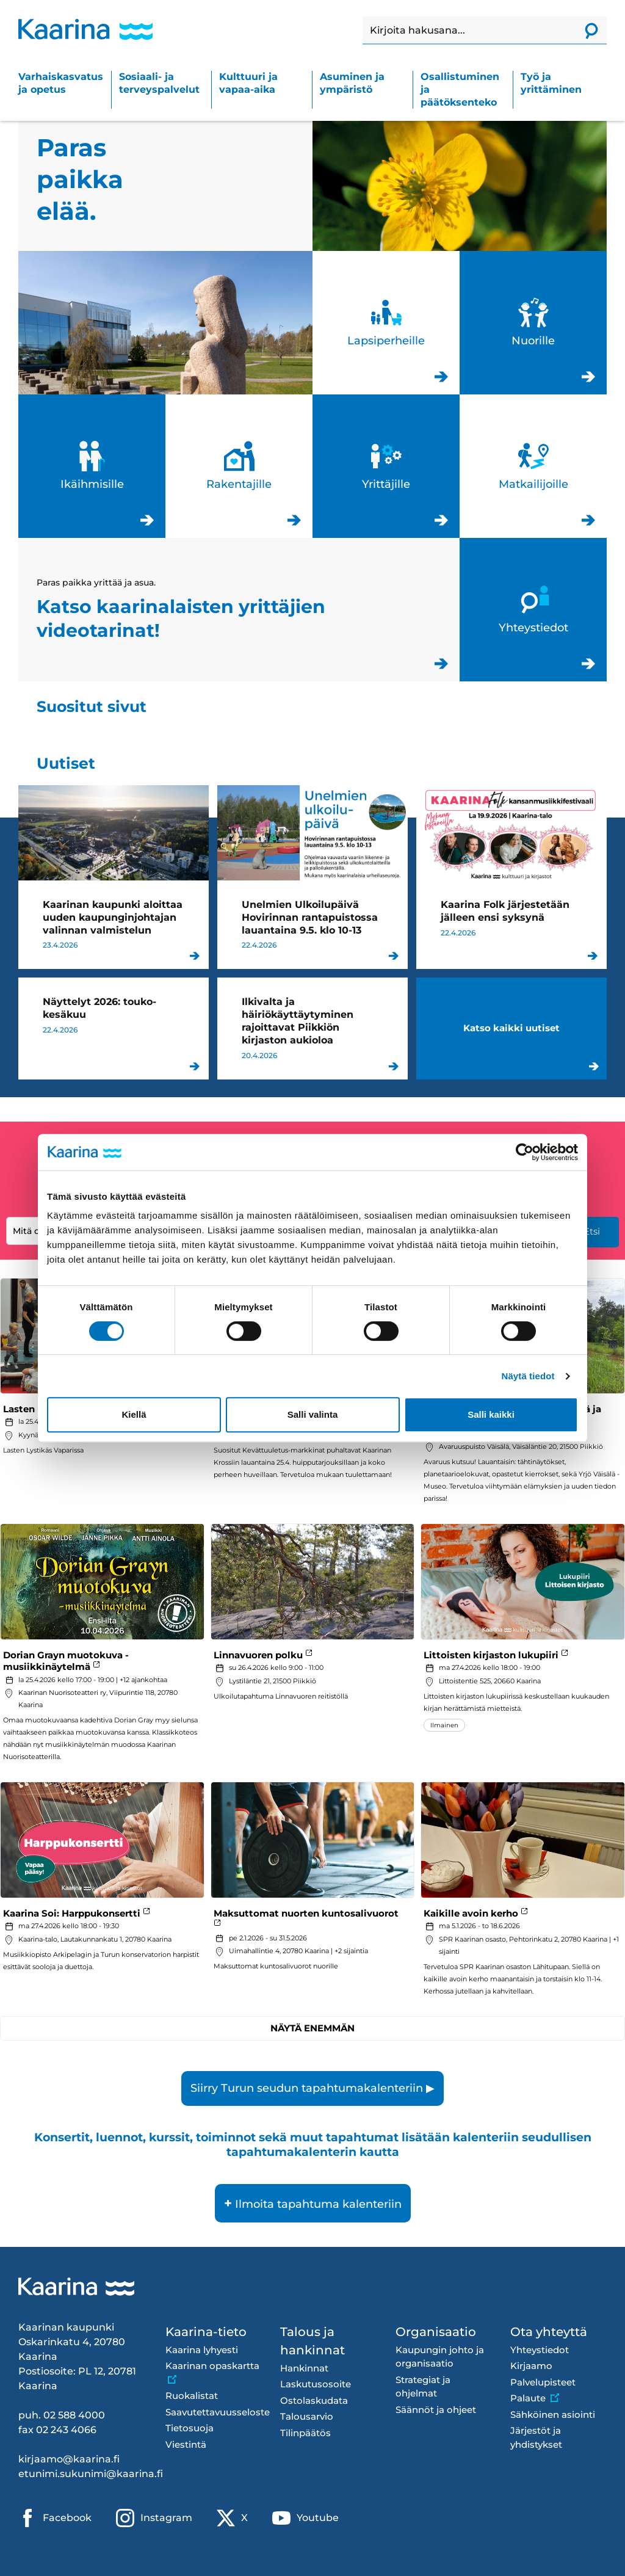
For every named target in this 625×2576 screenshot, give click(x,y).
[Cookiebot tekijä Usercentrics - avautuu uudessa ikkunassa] (524, 1152)
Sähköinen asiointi (552, 2414)
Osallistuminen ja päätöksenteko (460, 89)
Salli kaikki (491, 1414)
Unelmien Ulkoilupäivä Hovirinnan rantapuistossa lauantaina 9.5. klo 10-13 (312, 877)
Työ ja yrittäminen (551, 83)
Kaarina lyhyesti (201, 2350)
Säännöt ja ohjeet (436, 2409)
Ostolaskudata (314, 2400)
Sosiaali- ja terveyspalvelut (159, 83)
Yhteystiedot (533, 609)
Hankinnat (304, 2368)
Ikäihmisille (91, 466)
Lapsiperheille (386, 322)
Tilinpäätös (305, 2433)
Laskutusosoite (315, 2384)
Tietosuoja (189, 2428)
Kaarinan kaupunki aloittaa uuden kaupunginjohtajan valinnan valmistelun (113, 877)
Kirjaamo (531, 2365)
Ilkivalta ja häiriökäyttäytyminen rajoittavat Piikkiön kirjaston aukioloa (312, 1028)
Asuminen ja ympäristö (352, 83)
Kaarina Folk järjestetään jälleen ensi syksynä (511, 877)
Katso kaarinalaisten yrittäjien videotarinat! (239, 609)
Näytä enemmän (312, 2028)
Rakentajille (238, 466)
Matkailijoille (533, 466)
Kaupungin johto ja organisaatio (440, 2357)
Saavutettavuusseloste (213, 2412)
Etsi (591, 1231)
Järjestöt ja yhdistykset (536, 2437)
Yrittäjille (386, 466)
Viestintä (185, 2444)
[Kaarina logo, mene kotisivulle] (85, 29)
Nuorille (533, 322)
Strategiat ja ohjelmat (423, 2387)
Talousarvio (306, 2416)
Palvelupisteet (543, 2382)
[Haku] (469, 30)
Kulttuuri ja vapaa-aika (248, 83)
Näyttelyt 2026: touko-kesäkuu (113, 1028)
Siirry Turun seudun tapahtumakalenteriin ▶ (312, 2088)
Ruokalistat (191, 2395)
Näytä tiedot (528, 1376)
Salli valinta (312, 1414)
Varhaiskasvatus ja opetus (60, 83)
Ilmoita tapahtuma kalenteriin (313, 2203)
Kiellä (133, 1414)
